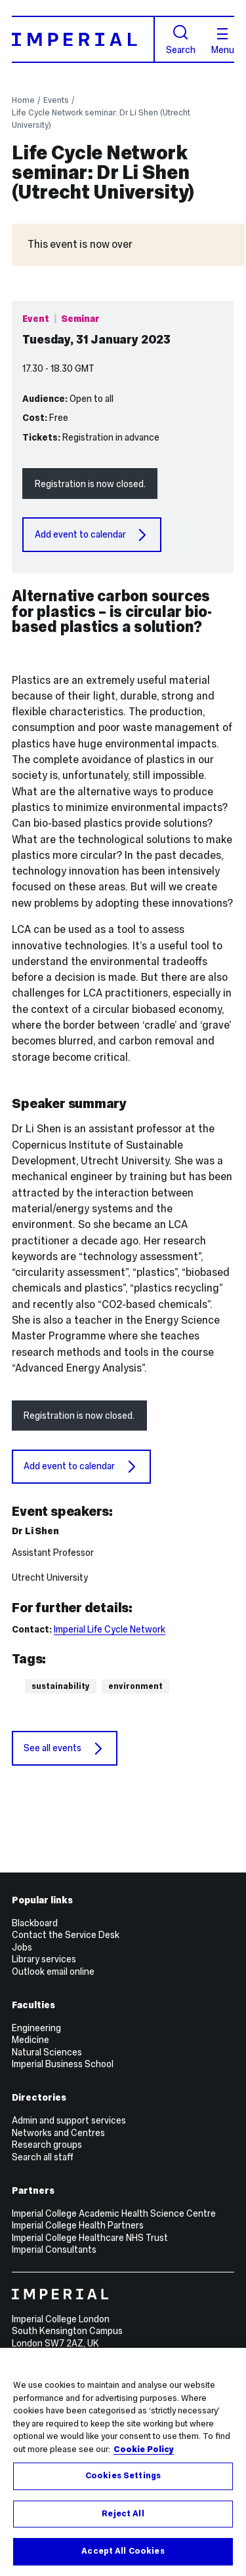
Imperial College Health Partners (78, 2225)
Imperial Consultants (54, 2249)
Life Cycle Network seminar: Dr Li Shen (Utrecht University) (101, 119)
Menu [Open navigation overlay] (222, 41)
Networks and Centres (58, 2133)
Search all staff (42, 2157)
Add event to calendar (92, 535)
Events (56, 100)
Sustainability (60, 1686)
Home (23, 100)
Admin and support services (69, 2120)
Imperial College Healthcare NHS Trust (90, 2238)
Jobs (22, 1947)
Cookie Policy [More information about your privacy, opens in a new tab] (143, 2449)
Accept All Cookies (122, 2551)
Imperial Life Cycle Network (109, 1629)
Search (180, 39)
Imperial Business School (62, 2064)
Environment (135, 1686)
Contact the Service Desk (65, 1935)
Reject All (123, 2513)
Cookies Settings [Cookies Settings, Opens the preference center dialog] (123, 2475)
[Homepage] (83, 39)
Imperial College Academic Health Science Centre (114, 2213)
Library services (44, 1959)
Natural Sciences (47, 2052)
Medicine (30, 2040)
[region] (123, 2462)
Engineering (36, 2028)
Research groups (47, 2144)
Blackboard (35, 1923)
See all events (64, 1748)
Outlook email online (53, 1971)
